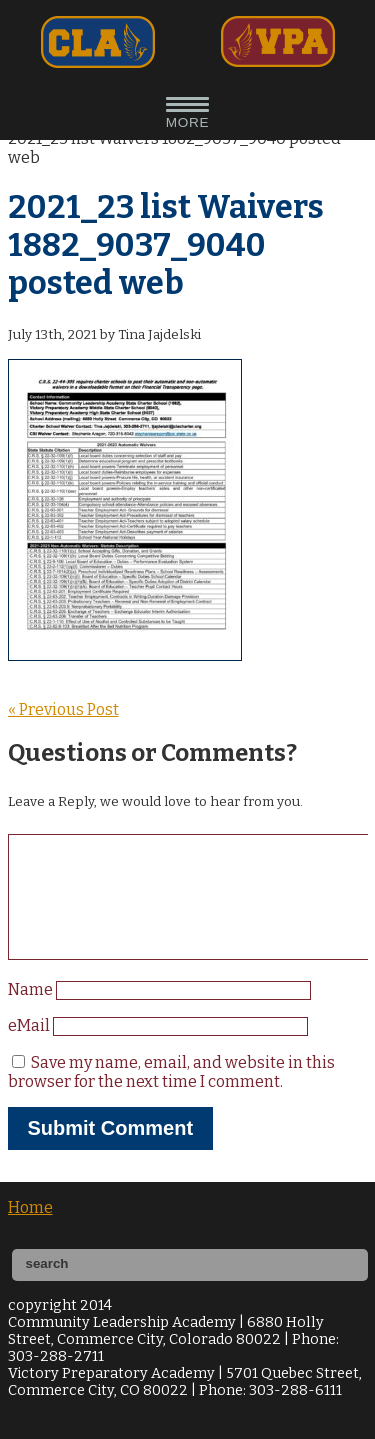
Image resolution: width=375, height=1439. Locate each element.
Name (32, 1013)
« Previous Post (63, 709)
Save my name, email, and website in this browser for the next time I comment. (171, 1096)
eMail (30, 1049)
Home (30, 1231)
